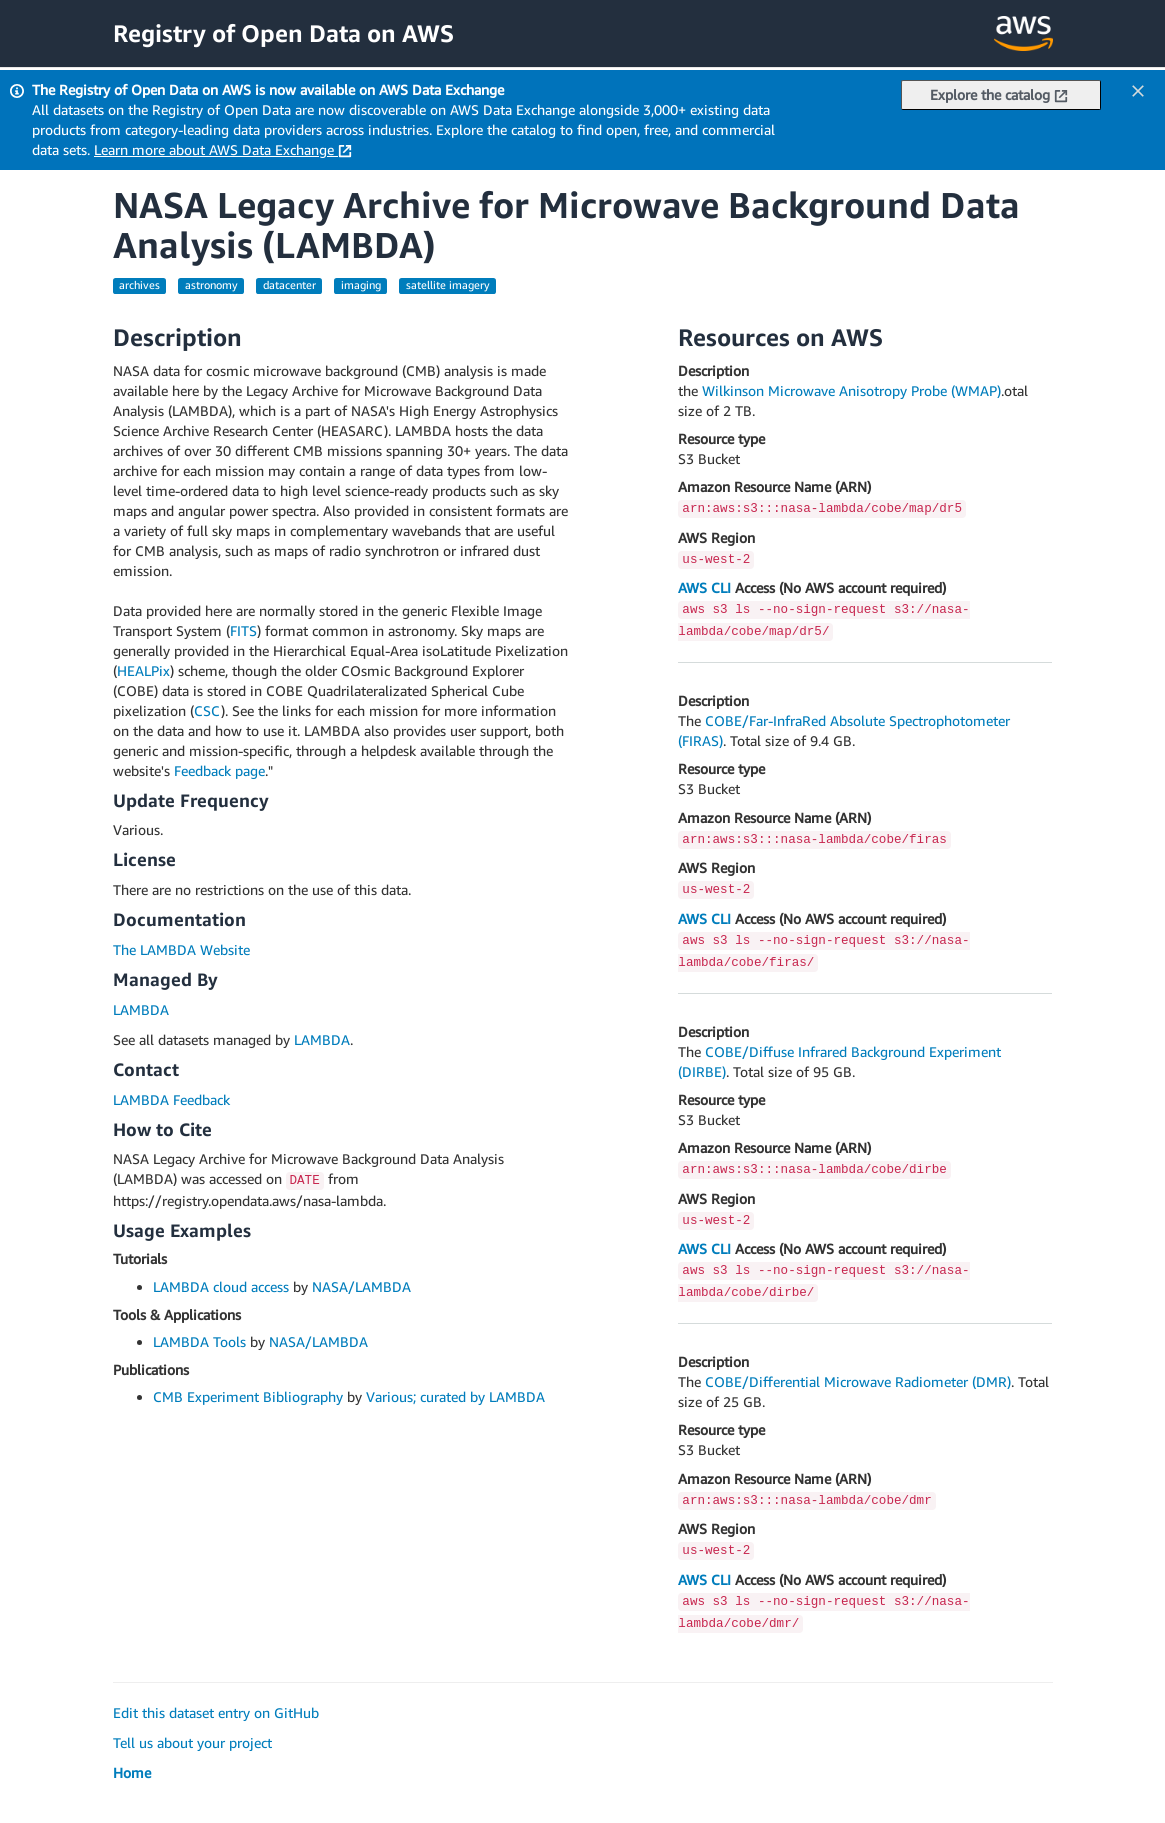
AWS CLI (704, 587)
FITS (243, 630)
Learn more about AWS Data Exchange (223, 149)
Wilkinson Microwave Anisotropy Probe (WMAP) (851, 390)
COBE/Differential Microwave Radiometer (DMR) (858, 1381)
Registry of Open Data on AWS (283, 33)
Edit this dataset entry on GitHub (216, 1712)
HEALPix (143, 670)
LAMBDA (141, 1009)
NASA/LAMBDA (361, 1286)
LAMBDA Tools (199, 1341)
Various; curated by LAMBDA (455, 1396)
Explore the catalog (999, 94)
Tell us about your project (192, 1742)
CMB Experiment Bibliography (248, 1396)
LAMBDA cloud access (221, 1286)
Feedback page (219, 770)
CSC (207, 710)
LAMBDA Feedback (171, 1099)
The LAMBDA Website (181, 949)
